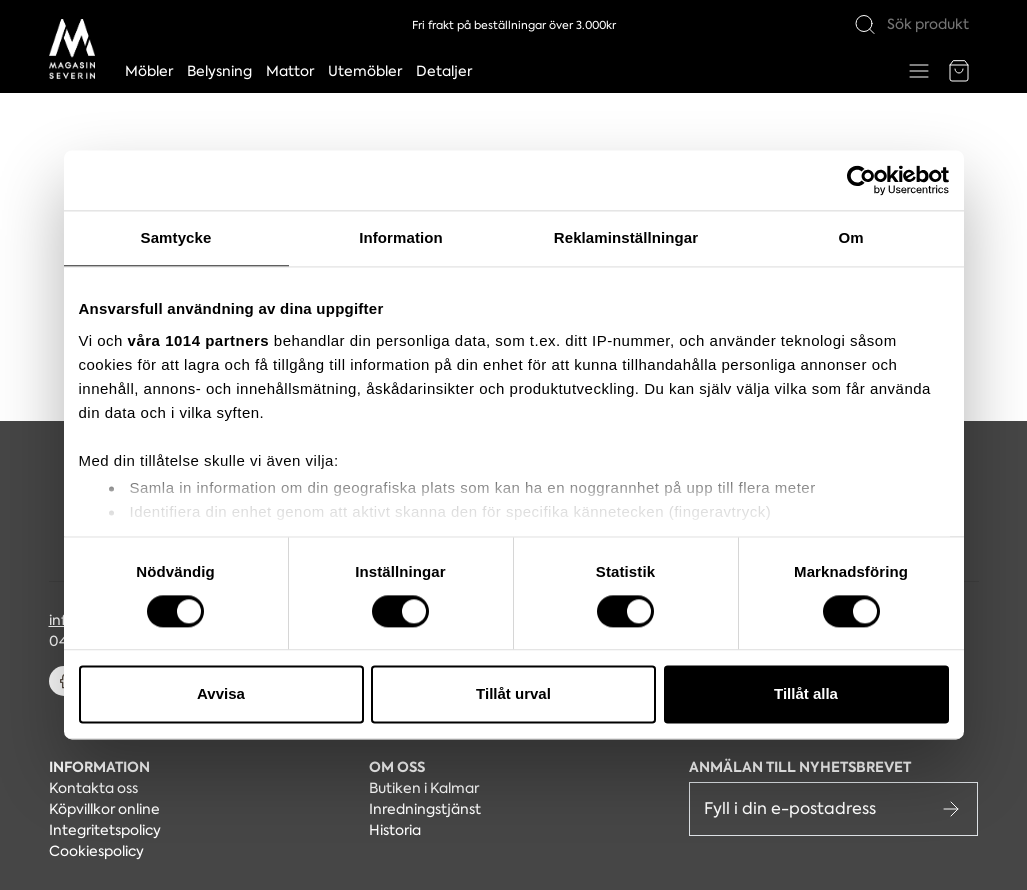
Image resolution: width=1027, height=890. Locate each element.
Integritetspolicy (105, 830)
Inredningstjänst (425, 809)
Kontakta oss (93, 788)
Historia (395, 830)
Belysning (219, 71)
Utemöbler (365, 71)
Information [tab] (401, 237)
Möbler (149, 71)
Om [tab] (850, 237)
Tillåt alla (806, 694)
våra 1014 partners (199, 340)
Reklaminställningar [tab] (626, 237)
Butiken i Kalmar (424, 788)
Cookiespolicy (96, 851)
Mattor (290, 71)
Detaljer (444, 71)
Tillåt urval (513, 694)
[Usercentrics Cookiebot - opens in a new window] (861, 180)
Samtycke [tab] (176, 237)
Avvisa (221, 694)
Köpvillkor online (104, 809)
